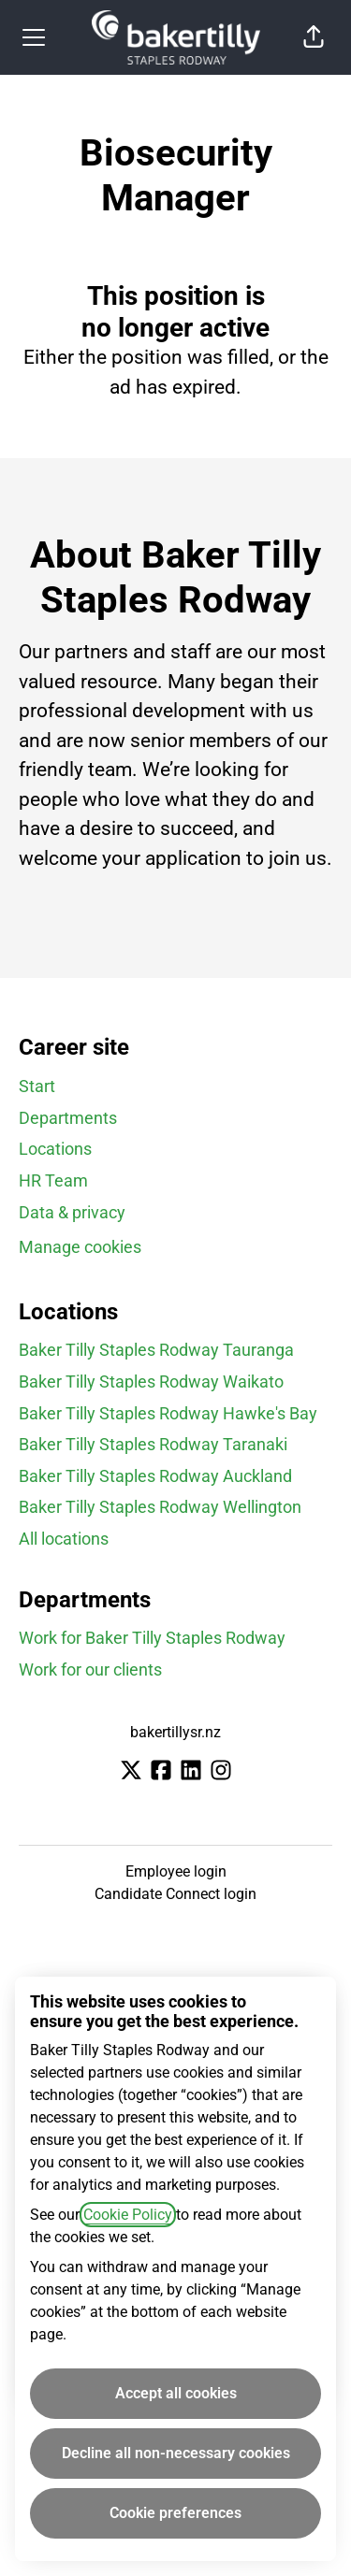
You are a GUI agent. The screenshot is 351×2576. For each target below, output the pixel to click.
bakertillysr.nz (175, 1732)
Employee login (176, 1871)
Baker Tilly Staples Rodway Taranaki (153, 1444)
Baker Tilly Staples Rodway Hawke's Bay (168, 1413)
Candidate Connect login (175, 1894)
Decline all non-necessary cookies (176, 2453)
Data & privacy (72, 1212)
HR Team (53, 1180)
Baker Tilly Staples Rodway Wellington (160, 1507)
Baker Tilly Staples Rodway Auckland (155, 1476)
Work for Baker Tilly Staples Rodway (152, 1638)
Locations (55, 1148)
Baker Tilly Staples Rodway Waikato (151, 1381)
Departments (68, 1118)
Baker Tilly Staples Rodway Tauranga (156, 1350)
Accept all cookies (176, 2393)
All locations (64, 1538)
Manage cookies (80, 1247)
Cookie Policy (127, 2214)
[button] (313, 37)
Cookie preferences (175, 2513)
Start (37, 1086)
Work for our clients (90, 1669)
